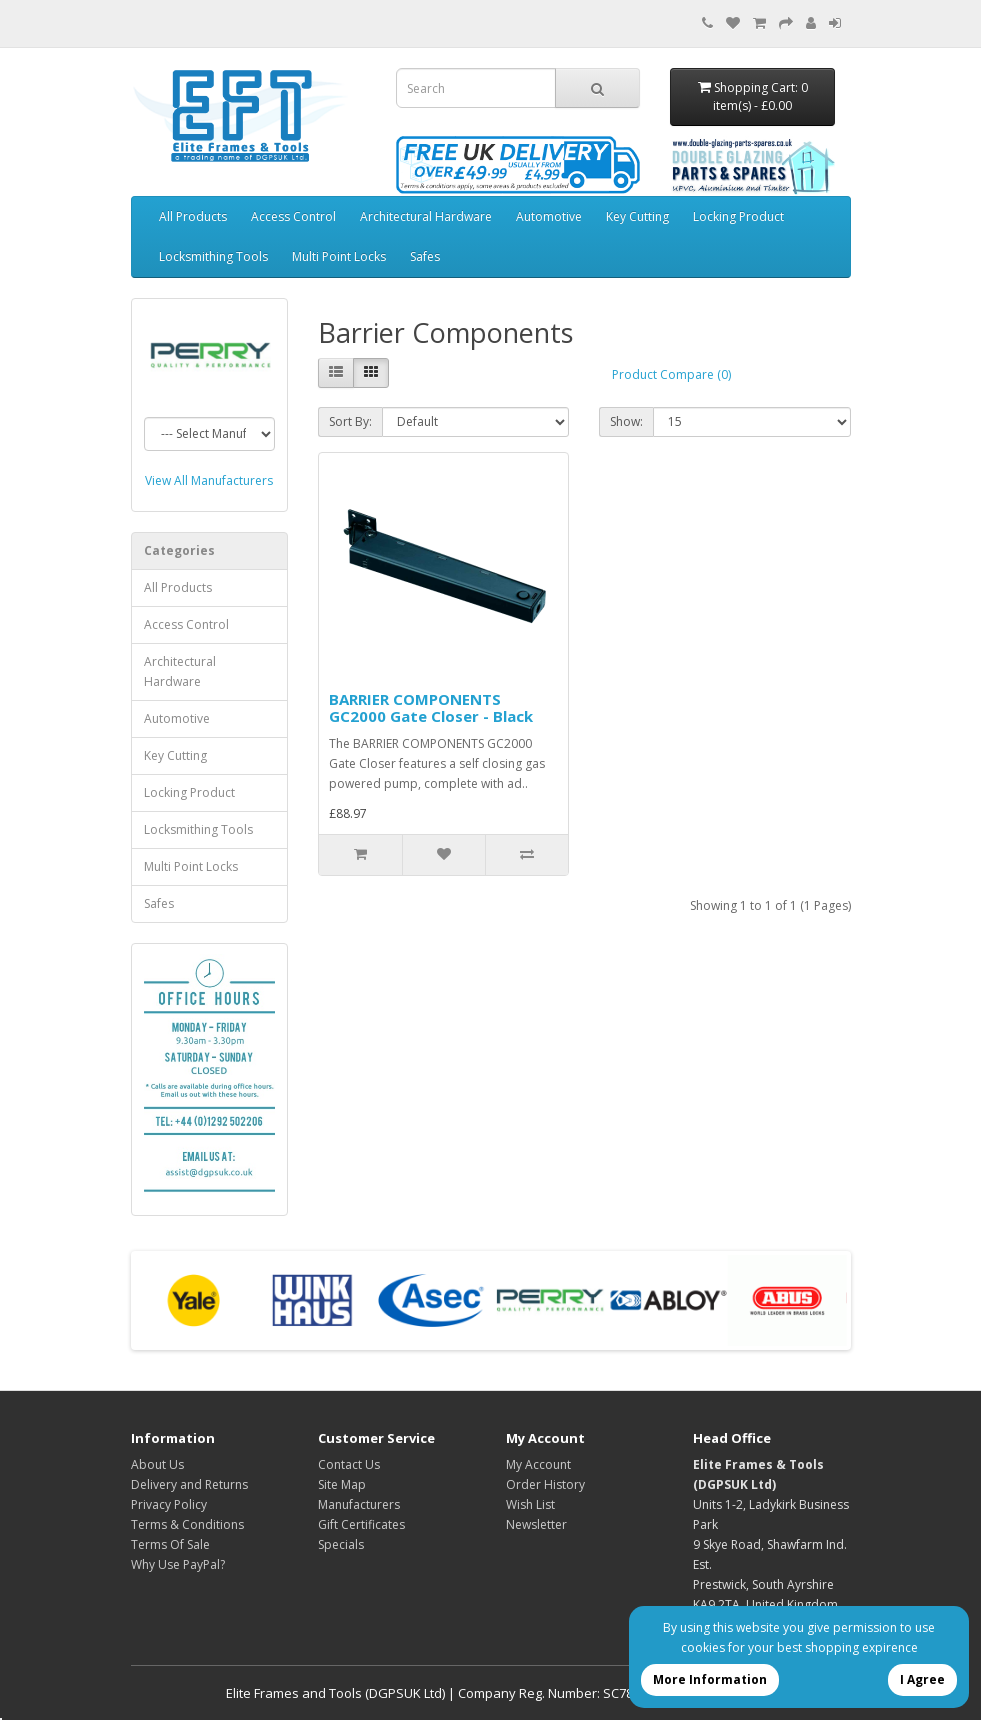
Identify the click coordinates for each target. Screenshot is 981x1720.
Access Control (293, 216)
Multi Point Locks (339, 256)
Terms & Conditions (187, 1524)
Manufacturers (359, 1504)
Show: (626, 421)
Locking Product (738, 216)
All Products (193, 216)
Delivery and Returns (189, 1484)
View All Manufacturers (209, 480)
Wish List (530, 1504)
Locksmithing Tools (213, 256)
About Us (157, 1464)
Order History (545, 1484)
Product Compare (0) (671, 374)
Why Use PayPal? (178, 1564)
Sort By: (350, 421)
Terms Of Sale (170, 1544)
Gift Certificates (361, 1524)
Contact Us (349, 1464)
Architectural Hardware (426, 216)
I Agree (922, 1679)
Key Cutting (637, 216)
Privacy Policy (169, 1504)
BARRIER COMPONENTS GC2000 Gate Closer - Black (431, 707)
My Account (538, 1464)
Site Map (342, 1484)
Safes (425, 256)
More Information (710, 1679)
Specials (341, 1544)
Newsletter (536, 1524)
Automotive (549, 216)
